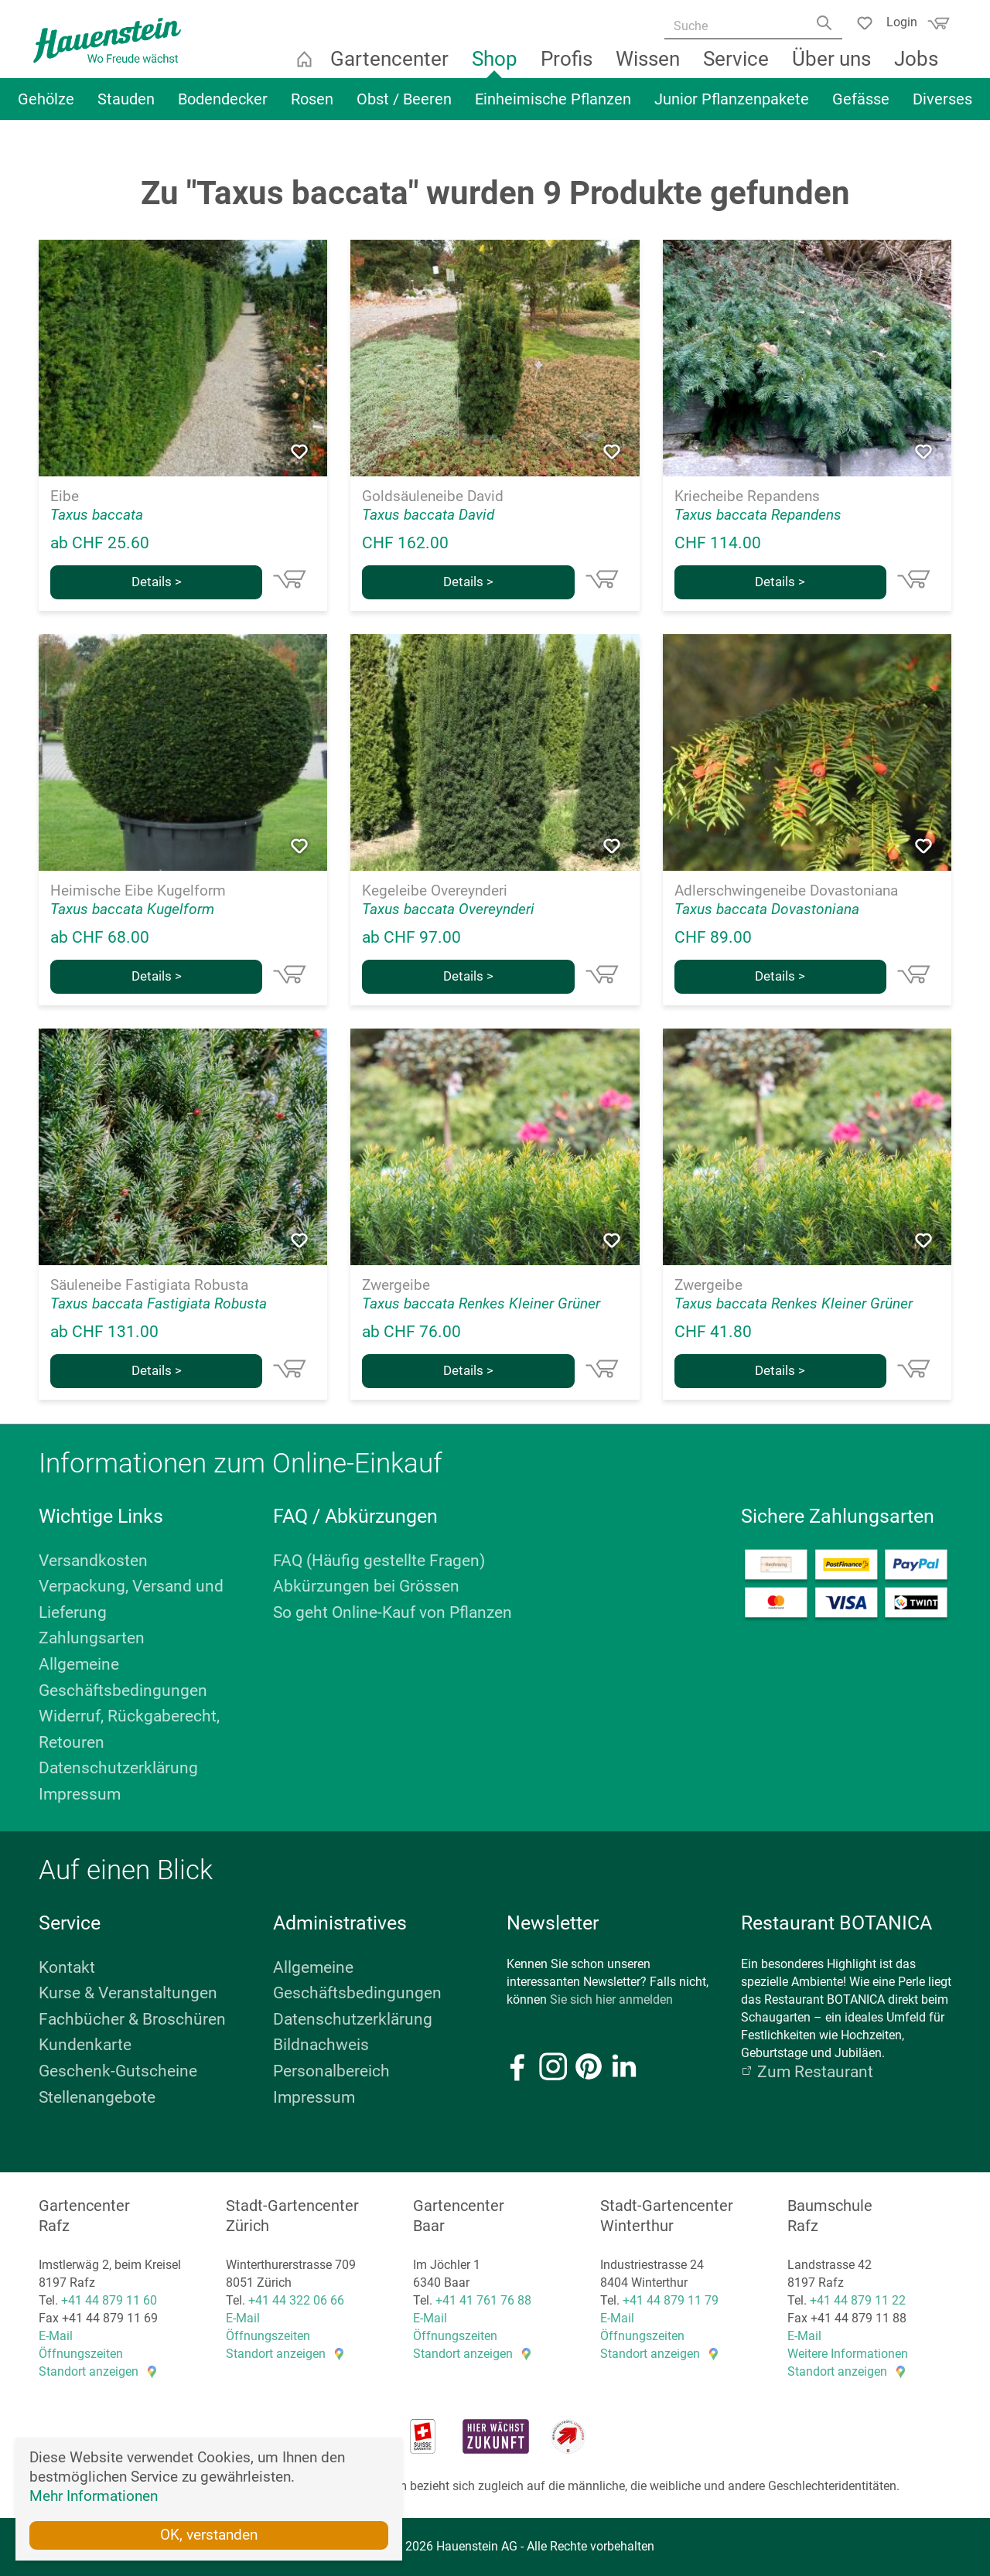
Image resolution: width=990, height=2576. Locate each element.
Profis (568, 65)
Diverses (942, 106)
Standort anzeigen (88, 2371)
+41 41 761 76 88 (483, 2300)
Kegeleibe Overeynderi (434, 890)
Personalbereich (331, 2071)
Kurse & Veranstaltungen (128, 1993)
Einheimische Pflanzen (553, 106)
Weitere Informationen (847, 2353)
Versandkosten (93, 1560)
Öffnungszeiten (81, 2353)
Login (896, 21)
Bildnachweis (321, 2044)
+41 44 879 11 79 (671, 2300)
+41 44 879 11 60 (109, 2300)
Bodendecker (223, 106)
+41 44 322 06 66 (296, 2300)
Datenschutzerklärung (118, 1768)
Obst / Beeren (404, 106)
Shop (496, 65)
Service (737, 65)
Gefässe (860, 106)
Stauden (126, 106)
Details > (156, 582)
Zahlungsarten (92, 1638)
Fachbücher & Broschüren (132, 2019)
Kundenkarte (85, 2044)
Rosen (312, 106)
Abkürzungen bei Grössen (366, 1586)
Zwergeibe (396, 1285)
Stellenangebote (97, 2097)
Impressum (80, 1794)
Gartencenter (391, 65)
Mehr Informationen (93, 2494)
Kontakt (67, 1967)
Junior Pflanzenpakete (731, 106)
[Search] (822, 28)
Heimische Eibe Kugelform (138, 890)
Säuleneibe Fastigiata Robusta (149, 1285)
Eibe (64, 496)
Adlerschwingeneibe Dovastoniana (786, 890)
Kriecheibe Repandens (747, 496)
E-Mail (56, 2336)
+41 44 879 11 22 (858, 2300)
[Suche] (748, 27)
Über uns (833, 65)
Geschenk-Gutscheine (118, 2071)
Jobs (918, 65)
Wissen (649, 65)
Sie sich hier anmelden (611, 1999)
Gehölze (46, 106)
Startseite (305, 65)
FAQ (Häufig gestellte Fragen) (379, 1560)
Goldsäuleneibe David (433, 496)
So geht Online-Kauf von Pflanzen (392, 1612)
